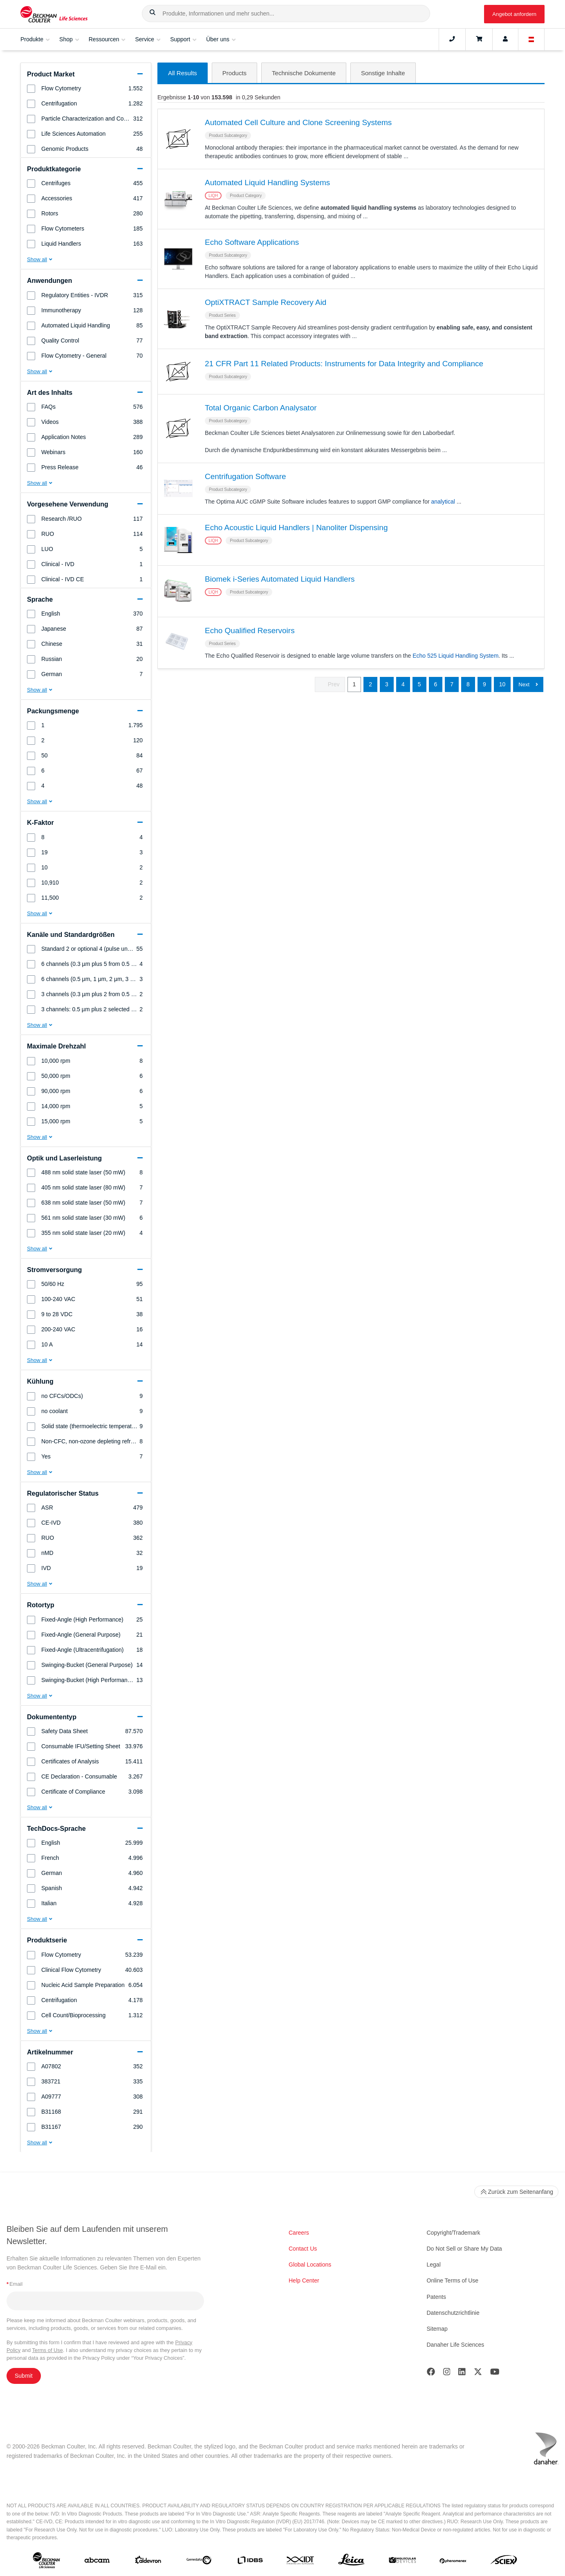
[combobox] (286, 13)
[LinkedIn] (462, 2373)
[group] (86, 88)
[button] (152, 14)
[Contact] (452, 39)
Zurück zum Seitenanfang (516, 2192)
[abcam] (97, 2562)
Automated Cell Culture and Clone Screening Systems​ (298, 123)
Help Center (304, 2280)
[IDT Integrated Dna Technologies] (301, 2562)
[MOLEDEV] (402, 2561)
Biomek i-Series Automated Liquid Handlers (279, 580)
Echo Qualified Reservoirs (250, 631)
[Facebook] (431, 2373)
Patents (436, 2297)
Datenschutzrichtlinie (453, 2312)
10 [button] (502, 685)
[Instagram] (447, 2373)
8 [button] (468, 685)
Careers (299, 2232)
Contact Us (303, 2248)
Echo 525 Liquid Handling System (455, 656)
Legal (434, 2264)
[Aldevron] (148, 2562)
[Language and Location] (531, 39)
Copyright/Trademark (453, 2232)
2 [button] (370, 685)
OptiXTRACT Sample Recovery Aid (265, 303)
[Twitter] (478, 2373)
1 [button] (354, 685)
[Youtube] (495, 2373)
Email (14, 2284)
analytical (443, 502)
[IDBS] (250, 2562)
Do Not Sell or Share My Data (464, 2248)
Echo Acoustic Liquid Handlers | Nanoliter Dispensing (296, 528)
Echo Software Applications (252, 243)
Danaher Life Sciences (455, 2344)
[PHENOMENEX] (453, 2561)
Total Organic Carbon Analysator (261, 408)
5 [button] (419, 685)
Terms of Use (47, 2350)
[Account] (505, 39)
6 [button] (435, 685)
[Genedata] (199, 2561)
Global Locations (310, 2264)
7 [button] (451, 685)
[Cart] (479, 39)
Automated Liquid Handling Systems (267, 183)
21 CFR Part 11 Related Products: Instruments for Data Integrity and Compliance (344, 364)
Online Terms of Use (453, 2280)
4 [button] (403, 685)
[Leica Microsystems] (351, 2562)
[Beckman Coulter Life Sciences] (53, 14)
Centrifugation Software (245, 477)
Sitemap (437, 2328)
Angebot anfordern (514, 14)
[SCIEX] (504, 2561)
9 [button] (484, 685)
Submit (24, 2375)
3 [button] (386, 685)
